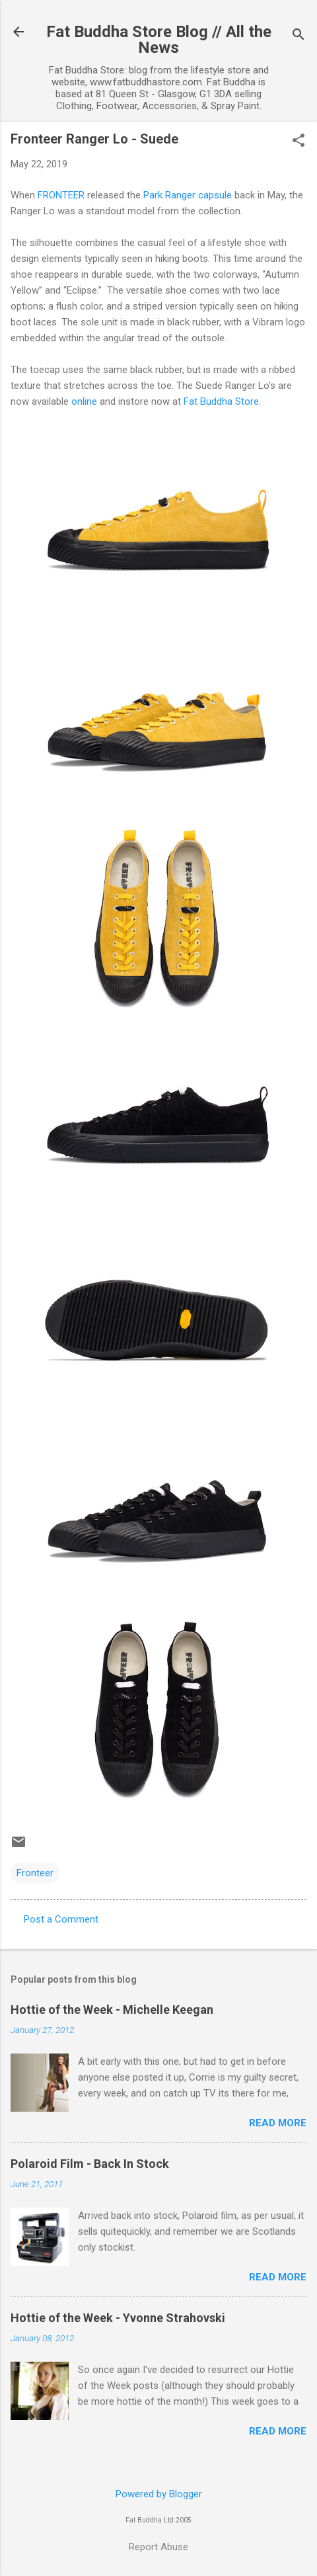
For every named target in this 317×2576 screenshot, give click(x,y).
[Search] (298, 36)
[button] (298, 141)
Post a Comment (61, 1919)
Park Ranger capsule (187, 195)
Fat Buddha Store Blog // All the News (158, 39)
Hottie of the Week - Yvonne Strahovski (118, 2318)
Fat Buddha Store (221, 401)
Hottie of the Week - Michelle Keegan (112, 2009)
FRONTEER (61, 195)
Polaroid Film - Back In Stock (90, 2164)
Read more (277, 2123)
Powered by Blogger (159, 2494)
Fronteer (35, 1873)
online (84, 401)
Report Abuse (158, 2547)
